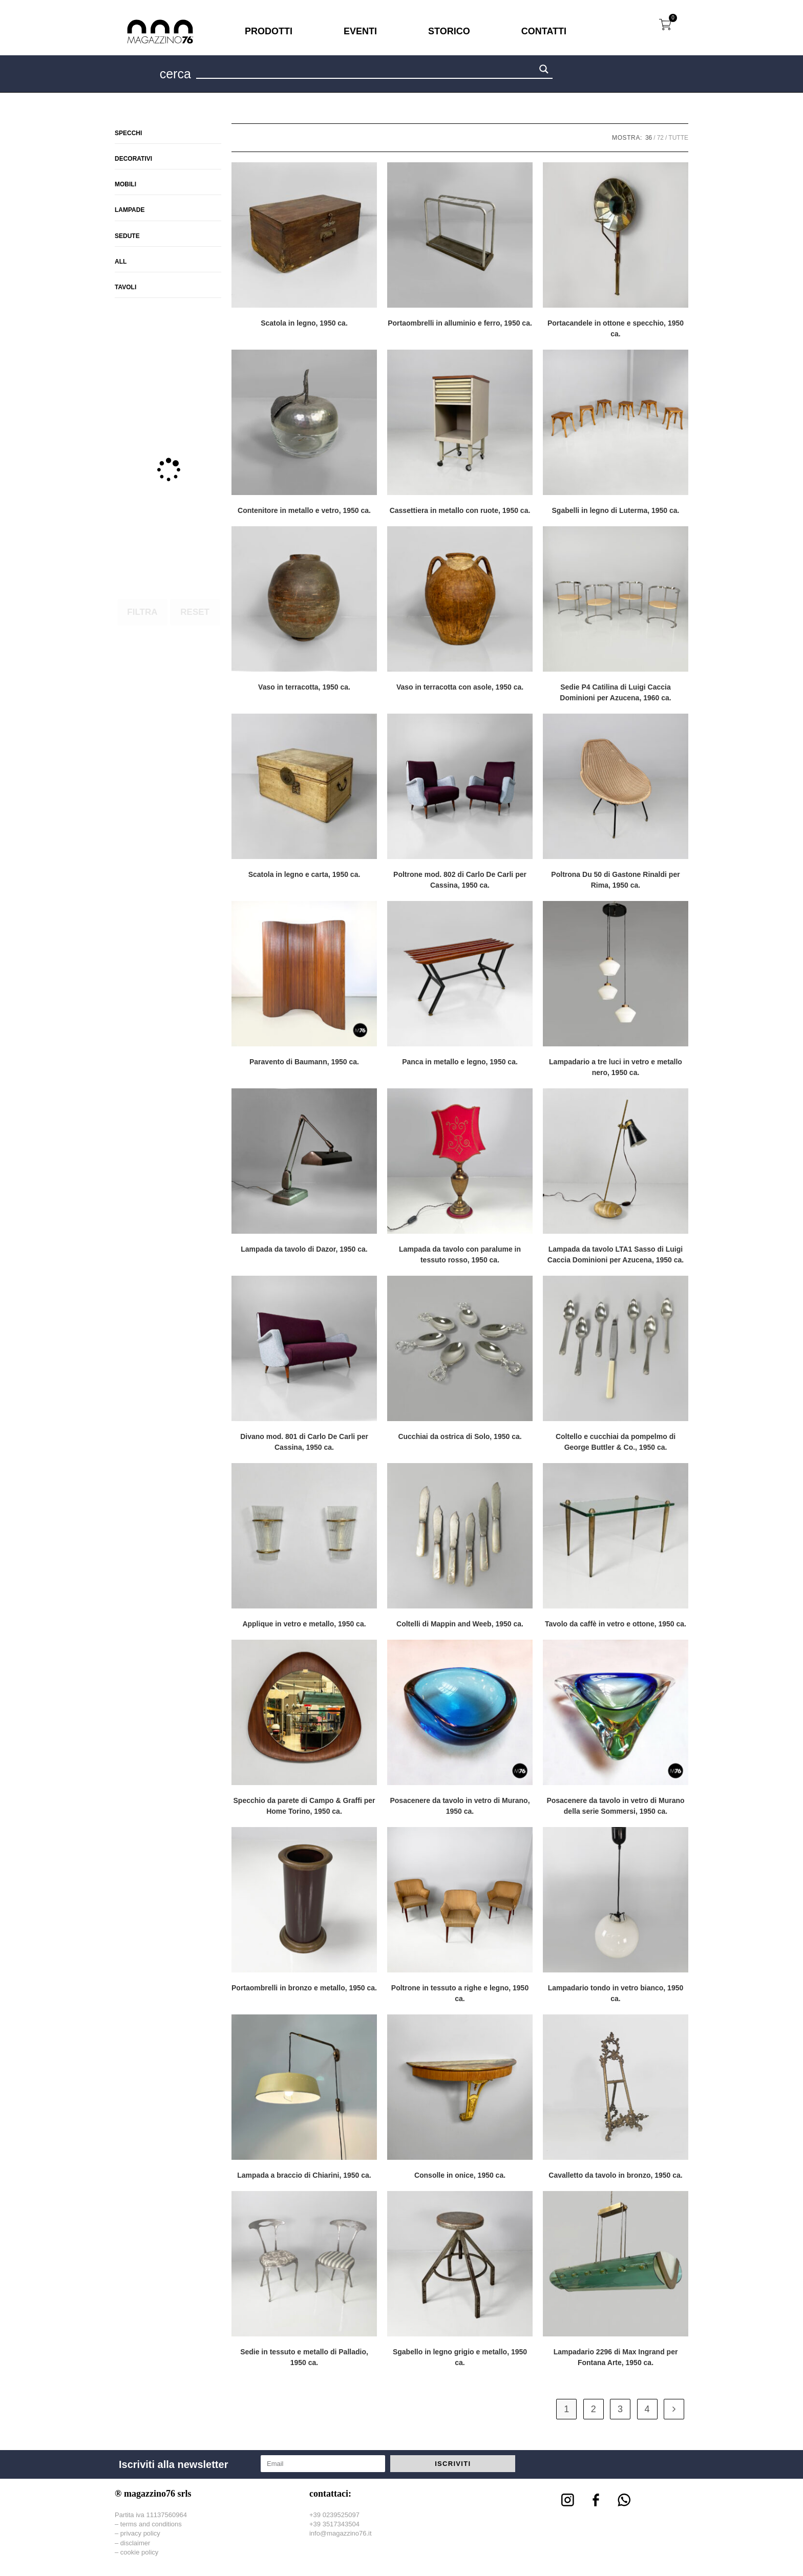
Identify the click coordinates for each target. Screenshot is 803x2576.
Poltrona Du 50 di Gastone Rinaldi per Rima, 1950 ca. (615, 879)
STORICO (449, 31)
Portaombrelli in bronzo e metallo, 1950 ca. (304, 1988)
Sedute (127, 236)
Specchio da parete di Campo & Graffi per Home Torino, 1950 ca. (304, 1805)
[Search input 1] (366, 70)
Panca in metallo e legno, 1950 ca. (460, 1062)
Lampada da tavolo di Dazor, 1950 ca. (304, 1249)
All (120, 261)
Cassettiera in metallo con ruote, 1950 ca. (460, 510)
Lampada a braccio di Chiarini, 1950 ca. (304, 2175)
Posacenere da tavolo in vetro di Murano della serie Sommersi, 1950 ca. (615, 1805)
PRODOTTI (268, 31)
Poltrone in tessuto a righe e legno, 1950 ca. (460, 1993)
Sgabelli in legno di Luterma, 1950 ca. (616, 510)
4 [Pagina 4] (647, 2409)
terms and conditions (151, 2524)
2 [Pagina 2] (593, 2409)
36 (648, 137)
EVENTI (360, 31)
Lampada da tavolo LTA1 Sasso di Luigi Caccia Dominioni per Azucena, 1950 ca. (615, 1254)
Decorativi (133, 158)
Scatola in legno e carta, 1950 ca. (304, 874)
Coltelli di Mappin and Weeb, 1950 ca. (459, 1624)
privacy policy (140, 2533)
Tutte (678, 137)
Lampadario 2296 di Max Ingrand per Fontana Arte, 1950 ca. (616, 2357)
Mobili (125, 184)
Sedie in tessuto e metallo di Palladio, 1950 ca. (304, 2357)
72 (660, 137)
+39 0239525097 (334, 2515)
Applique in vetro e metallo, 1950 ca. (304, 1624)
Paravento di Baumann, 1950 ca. (304, 1062)
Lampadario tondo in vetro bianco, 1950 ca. (616, 1993)
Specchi (128, 133)
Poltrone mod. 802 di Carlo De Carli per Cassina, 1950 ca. (459, 879)
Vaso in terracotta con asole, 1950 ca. (459, 687)
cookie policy (139, 2552)
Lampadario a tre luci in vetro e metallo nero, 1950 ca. (615, 1067)
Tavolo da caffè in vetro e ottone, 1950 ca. (615, 1624)
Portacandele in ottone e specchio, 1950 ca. (615, 328)
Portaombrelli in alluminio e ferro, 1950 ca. (460, 323)
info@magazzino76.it (340, 2533)
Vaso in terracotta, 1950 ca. (304, 687)
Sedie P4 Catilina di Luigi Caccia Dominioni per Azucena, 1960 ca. (615, 692)
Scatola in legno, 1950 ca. (304, 323)
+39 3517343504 (334, 2524)
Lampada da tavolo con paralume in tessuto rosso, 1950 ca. (460, 1254)
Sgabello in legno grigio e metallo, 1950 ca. (460, 2357)
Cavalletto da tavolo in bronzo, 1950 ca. (615, 2175)
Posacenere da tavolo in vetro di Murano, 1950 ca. (460, 1805)
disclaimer (135, 2543)
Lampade (129, 209)
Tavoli (125, 287)
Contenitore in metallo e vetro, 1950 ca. (304, 510)
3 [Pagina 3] (620, 2409)
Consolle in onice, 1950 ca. (459, 2175)
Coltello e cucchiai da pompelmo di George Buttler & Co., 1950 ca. (615, 1441)
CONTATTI (543, 31)
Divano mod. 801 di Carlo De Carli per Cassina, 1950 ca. (304, 1441)
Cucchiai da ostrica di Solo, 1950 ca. (459, 1436)
